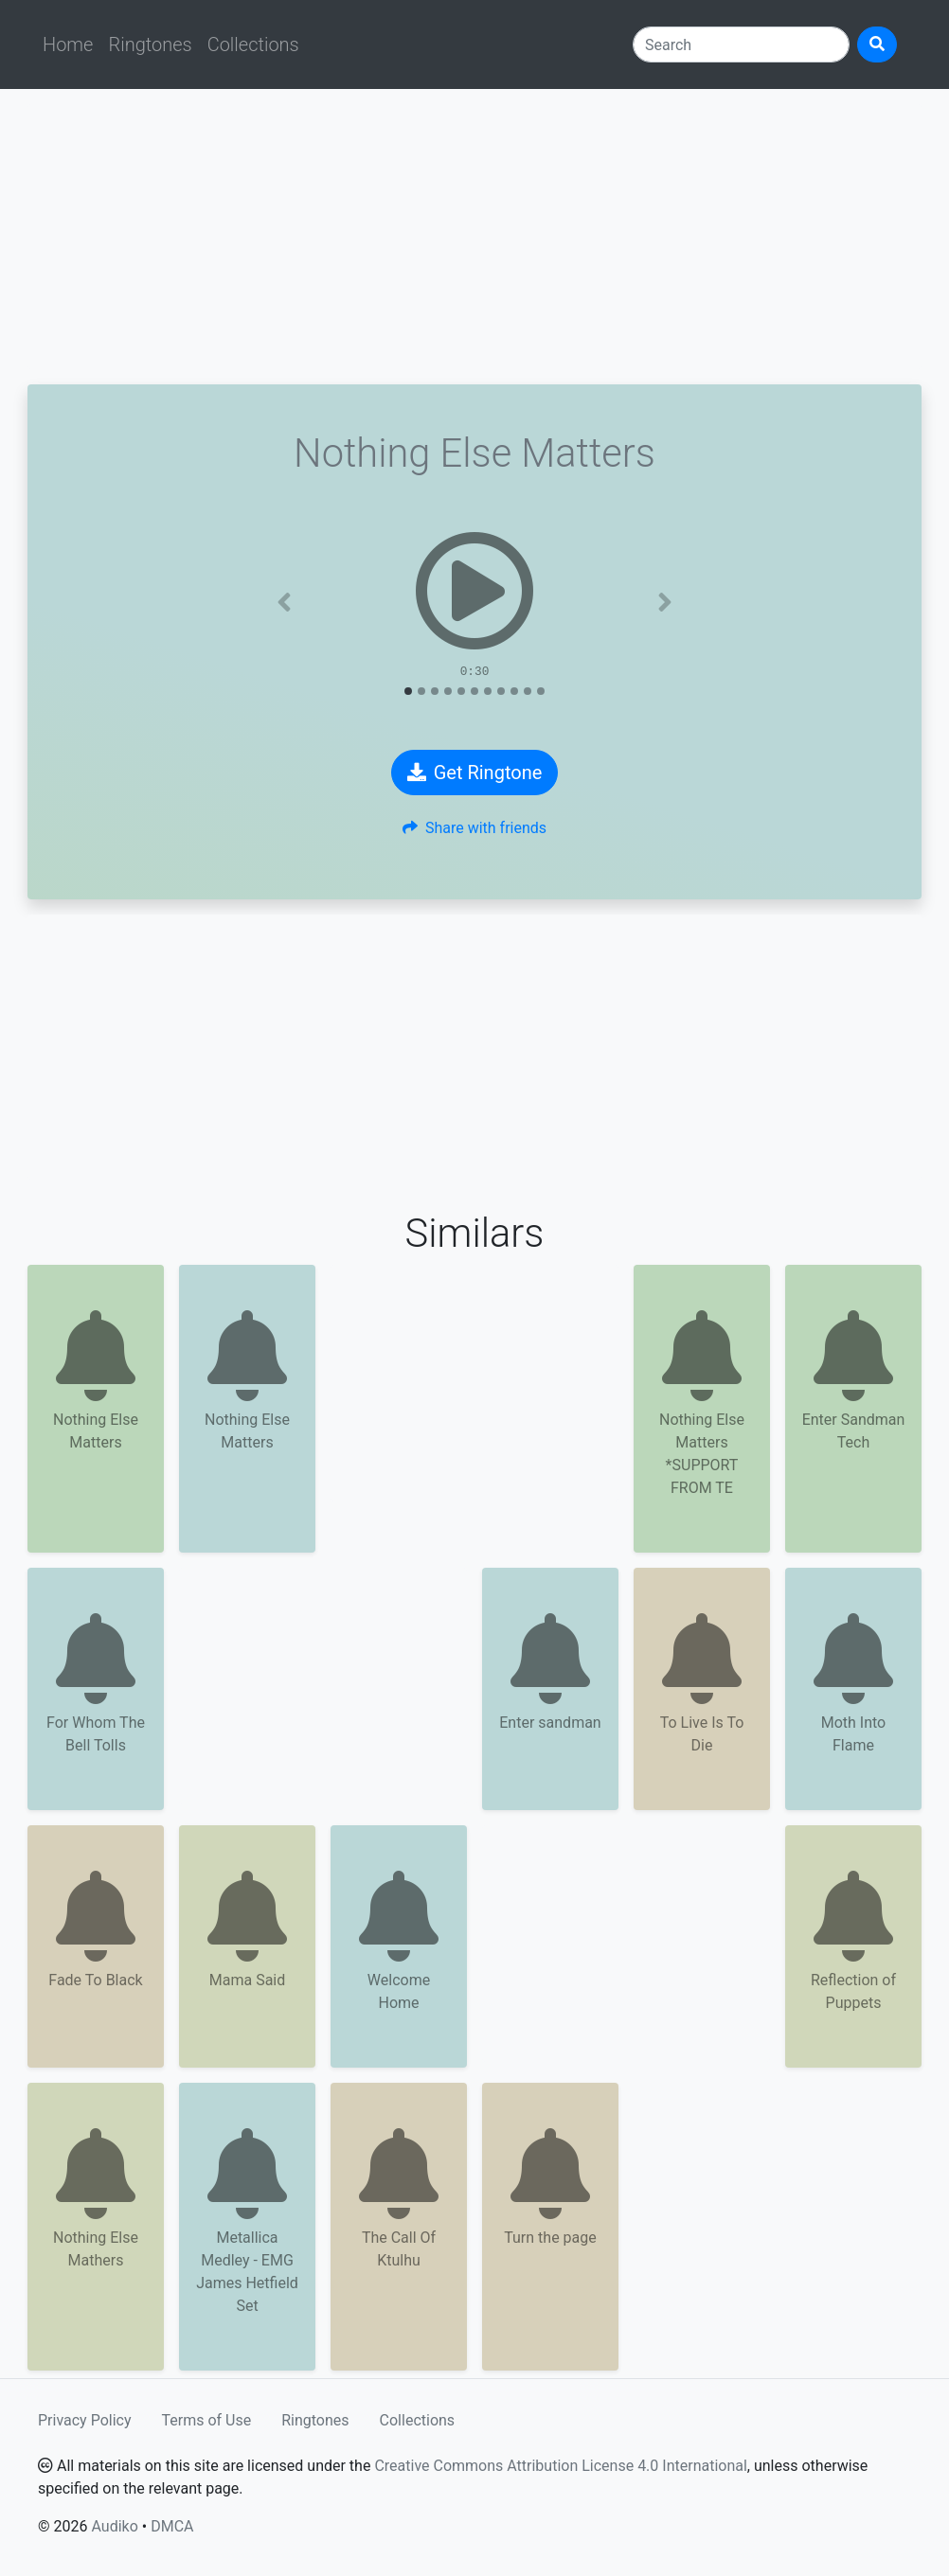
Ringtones (149, 44)
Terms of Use (207, 2420)
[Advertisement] (474, 236)
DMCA (172, 2526)
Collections (253, 44)
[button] (284, 602)
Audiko (114, 2526)
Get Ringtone (475, 772)
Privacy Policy (85, 2420)
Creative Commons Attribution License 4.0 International (560, 2466)
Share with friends (474, 828)
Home (68, 44)
